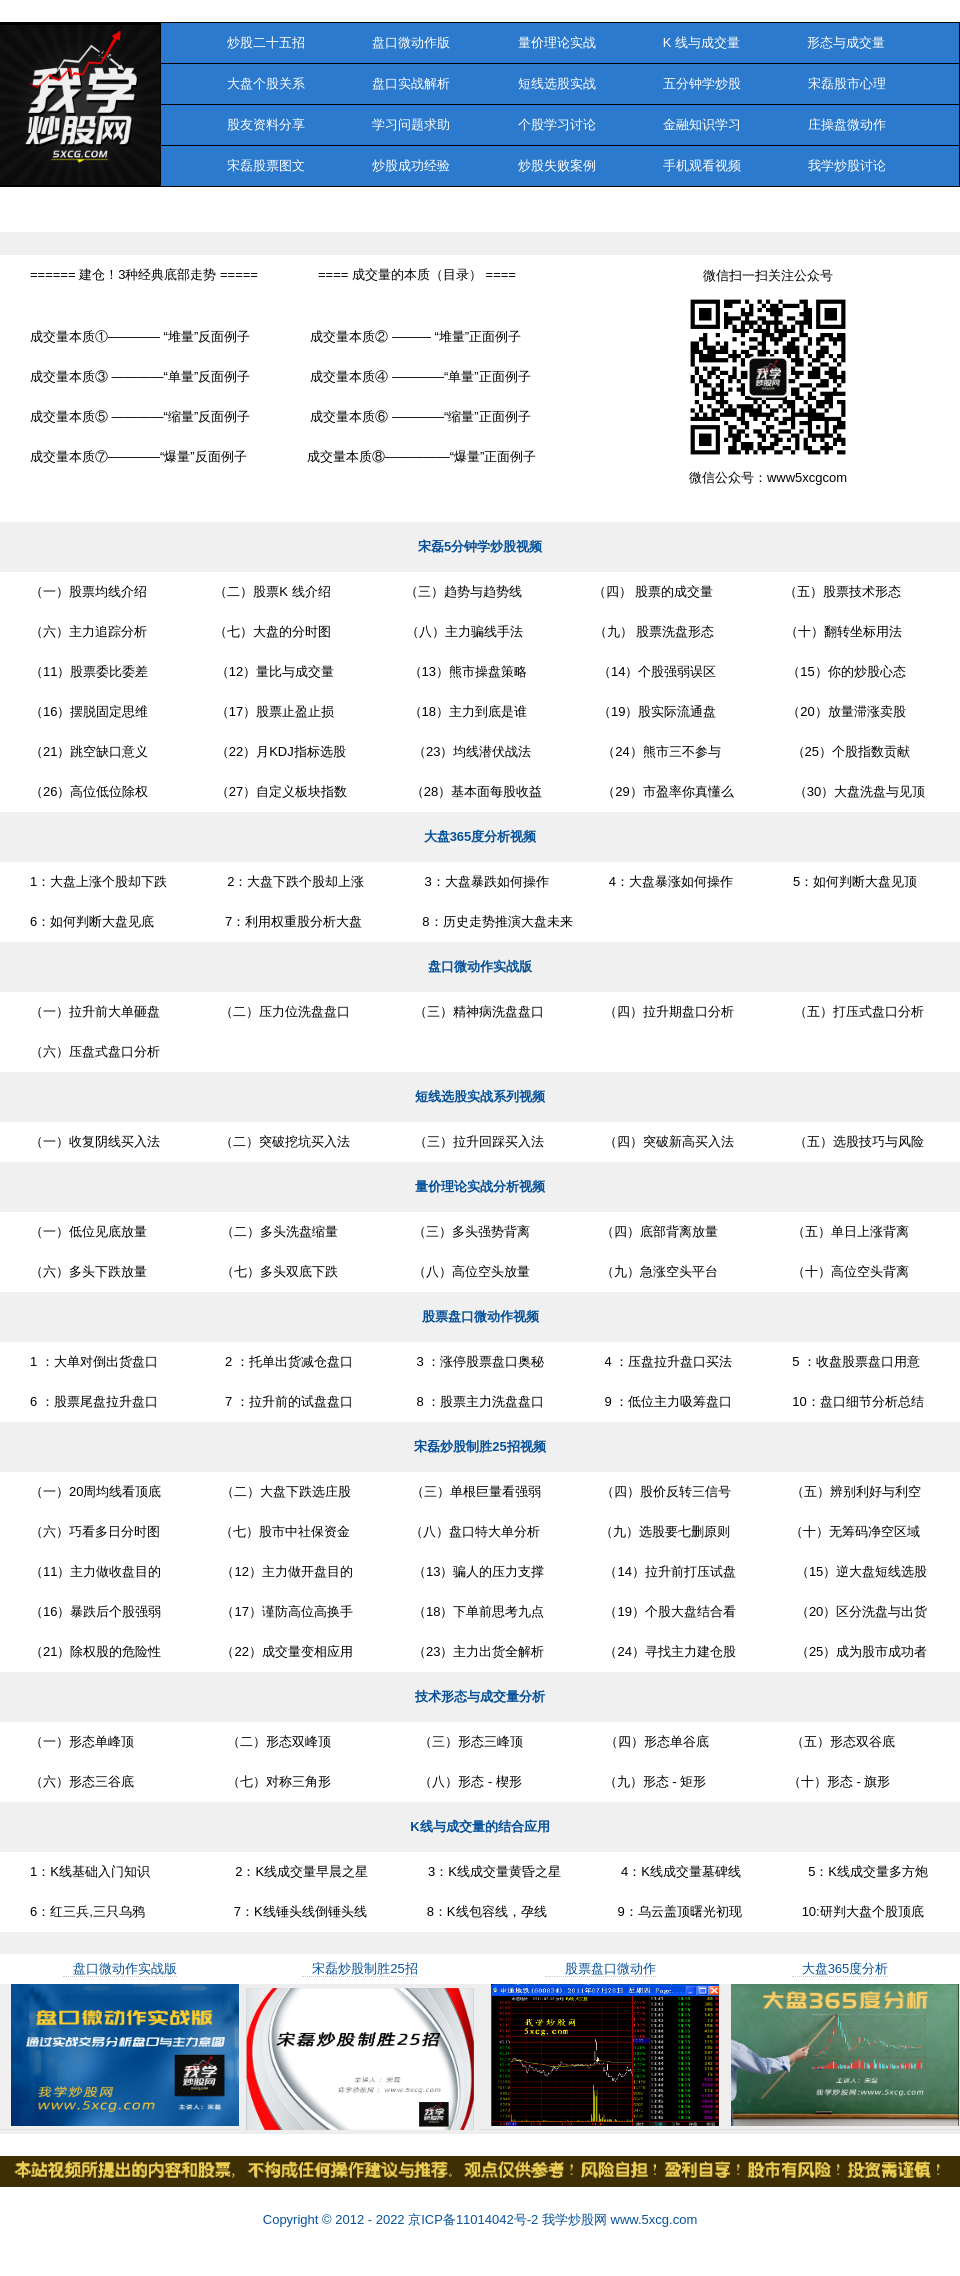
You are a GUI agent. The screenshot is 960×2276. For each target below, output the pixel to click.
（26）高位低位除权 (89, 791)
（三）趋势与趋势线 (456, 591)
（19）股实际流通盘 (651, 711)
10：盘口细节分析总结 (857, 1401)
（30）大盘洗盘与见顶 (859, 791)
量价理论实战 (556, 42)
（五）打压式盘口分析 (859, 1011)
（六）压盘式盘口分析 (95, 1051)
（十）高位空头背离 (843, 1271)
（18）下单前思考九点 (478, 1611)
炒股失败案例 (556, 165)
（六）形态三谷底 (82, 1781)
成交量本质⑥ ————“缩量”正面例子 (420, 416)
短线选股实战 (556, 83)
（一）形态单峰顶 (82, 1741)
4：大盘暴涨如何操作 (671, 881)
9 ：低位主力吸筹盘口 (668, 1401)
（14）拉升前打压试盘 (669, 1571)
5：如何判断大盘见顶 (855, 881)
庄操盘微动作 (846, 124)
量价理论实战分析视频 (480, 1186)
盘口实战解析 (411, 83)
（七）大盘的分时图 (269, 631)
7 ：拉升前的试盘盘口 (285, 1401)
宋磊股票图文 (250, 165)
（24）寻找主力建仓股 (669, 1651)
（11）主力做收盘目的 (95, 1571)
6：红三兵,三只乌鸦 (87, 1911)
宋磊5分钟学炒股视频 (480, 546)
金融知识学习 (701, 124)
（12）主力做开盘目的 (286, 1571)
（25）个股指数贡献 (845, 751)
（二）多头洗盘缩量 (272, 1231)
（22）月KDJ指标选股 (276, 751)
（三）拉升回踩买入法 (477, 1141)
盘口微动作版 (411, 42)
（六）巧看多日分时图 (95, 1531)
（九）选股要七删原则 (665, 1531)
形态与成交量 (846, 42)
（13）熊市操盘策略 (460, 671)
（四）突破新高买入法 (669, 1141)
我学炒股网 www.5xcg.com (617, 2219)
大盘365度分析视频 (480, 836)
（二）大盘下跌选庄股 (286, 1491)
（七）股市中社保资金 (285, 1531)
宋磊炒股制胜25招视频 (479, 1446)
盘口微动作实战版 (480, 966)
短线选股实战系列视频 (480, 1096)
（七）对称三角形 (262, 1781)
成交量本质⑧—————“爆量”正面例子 (422, 456)
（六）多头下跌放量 (88, 1271)
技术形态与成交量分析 (480, 1696)
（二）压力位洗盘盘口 (285, 1011)
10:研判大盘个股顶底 (863, 1911)
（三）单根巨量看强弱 (476, 1491)
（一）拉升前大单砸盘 (95, 1011)
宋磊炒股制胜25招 (364, 1968)
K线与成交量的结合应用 (479, 1826)
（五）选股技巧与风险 (859, 1141)
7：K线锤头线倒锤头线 (286, 1911)
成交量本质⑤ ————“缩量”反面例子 (140, 416)
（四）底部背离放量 (654, 1231)
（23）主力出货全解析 (478, 1651)
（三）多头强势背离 (463, 1231)
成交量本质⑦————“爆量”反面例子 (138, 456)
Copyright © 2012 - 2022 (335, 2219)
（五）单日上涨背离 (843, 1231)
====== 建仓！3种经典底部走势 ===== (144, 274)
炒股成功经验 (411, 165)
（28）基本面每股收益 (474, 791)
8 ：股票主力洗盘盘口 (478, 1401)
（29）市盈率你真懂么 (667, 791)
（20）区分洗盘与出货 (861, 1611)
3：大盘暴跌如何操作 (486, 881)
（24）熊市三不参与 (655, 751)
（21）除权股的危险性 (95, 1651)
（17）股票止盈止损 (271, 711)
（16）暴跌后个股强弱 (95, 1611)
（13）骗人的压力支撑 (478, 1571)
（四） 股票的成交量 (647, 591)
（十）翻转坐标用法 (838, 631)
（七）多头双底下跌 (272, 1271)
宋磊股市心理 (846, 83)
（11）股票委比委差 (89, 671)
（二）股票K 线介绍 (269, 591)
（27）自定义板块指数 (277, 791)
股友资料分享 (250, 124)
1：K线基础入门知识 (90, 1871)
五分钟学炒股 (701, 83)
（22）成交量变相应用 (286, 1651)
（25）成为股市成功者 (861, 1651)
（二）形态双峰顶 (262, 1741)
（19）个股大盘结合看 (669, 1611)
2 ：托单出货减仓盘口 (285, 1361)
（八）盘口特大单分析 (475, 1531)
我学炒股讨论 (846, 165)
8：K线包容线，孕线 (487, 1911)
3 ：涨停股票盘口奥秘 (478, 1361)
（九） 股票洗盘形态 (648, 631)
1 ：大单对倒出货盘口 (94, 1361)
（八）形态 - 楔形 (456, 1781)
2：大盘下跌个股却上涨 (295, 881)
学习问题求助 (411, 124)
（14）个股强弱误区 (651, 671)
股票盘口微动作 (610, 1968)
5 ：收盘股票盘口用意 (856, 1361)
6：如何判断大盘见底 (92, 921)
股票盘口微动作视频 (480, 1316)
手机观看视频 (701, 165)
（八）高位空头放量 (463, 1271)
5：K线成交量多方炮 (864, 1871)
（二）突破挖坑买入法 (285, 1141)
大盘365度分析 (845, 1968)
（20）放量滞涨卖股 (840, 711)
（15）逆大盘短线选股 (861, 1571)
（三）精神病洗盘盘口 (477, 1011)
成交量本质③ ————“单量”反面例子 (140, 376)
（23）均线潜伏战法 (469, 751)
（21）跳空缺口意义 (89, 751)
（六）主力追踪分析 (88, 631)
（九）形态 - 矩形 (644, 1781)
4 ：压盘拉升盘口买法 (668, 1361)
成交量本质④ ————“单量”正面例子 (420, 376)
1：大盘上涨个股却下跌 (98, 881)
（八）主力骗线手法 (456, 631)
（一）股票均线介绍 (88, 591)
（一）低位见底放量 (88, 1231)
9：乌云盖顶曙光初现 (674, 1911)
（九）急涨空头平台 (654, 1271)
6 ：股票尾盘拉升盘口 (94, 1401)
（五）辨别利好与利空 (856, 1491)
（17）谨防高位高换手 (286, 1611)
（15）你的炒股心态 (840, 671)
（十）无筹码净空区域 (855, 1531)
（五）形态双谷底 (832, 1741)
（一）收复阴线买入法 (95, 1141)
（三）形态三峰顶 (457, 1741)
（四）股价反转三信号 (666, 1491)
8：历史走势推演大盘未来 (497, 921)
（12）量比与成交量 (271, 671)
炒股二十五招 (250, 42)
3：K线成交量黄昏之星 (494, 1871)
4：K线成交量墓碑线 (681, 1871)
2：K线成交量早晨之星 (289, 1871)
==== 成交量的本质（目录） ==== (417, 274)
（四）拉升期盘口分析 (669, 1011)
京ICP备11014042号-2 (473, 2219)
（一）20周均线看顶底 (95, 1491)
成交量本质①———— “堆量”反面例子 (140, 336)
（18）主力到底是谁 (460, 711)
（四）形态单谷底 (646, 1741)
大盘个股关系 (250, 83)
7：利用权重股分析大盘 (288, 921)
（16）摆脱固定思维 (89, 711)
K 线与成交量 (701, 42)
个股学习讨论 (556, 124)
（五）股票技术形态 (837, 591)
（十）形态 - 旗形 (828, 1781)
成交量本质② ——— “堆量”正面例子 (415, 336)
